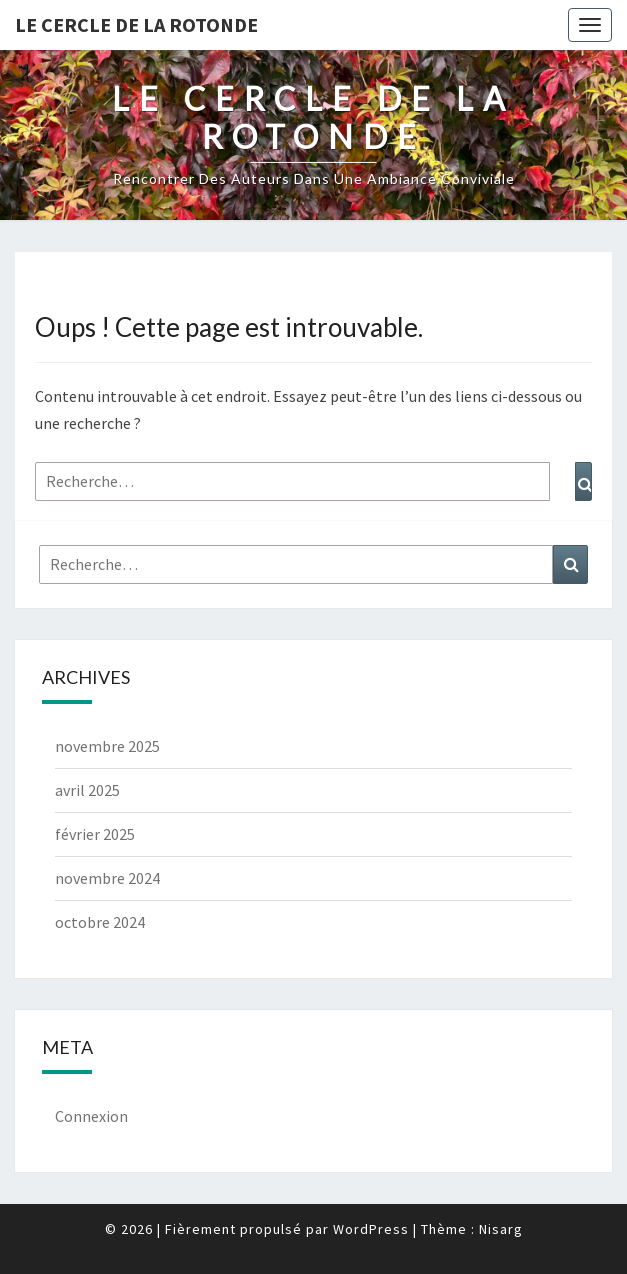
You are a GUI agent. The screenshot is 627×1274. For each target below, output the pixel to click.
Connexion (91, 1116)
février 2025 (95, 834)
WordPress (371, 1229)
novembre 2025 (107, 746)
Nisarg (501, 1229)
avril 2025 (87, 790)
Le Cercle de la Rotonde (136, 24)
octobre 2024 (100, 922)
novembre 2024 (107, 878)
